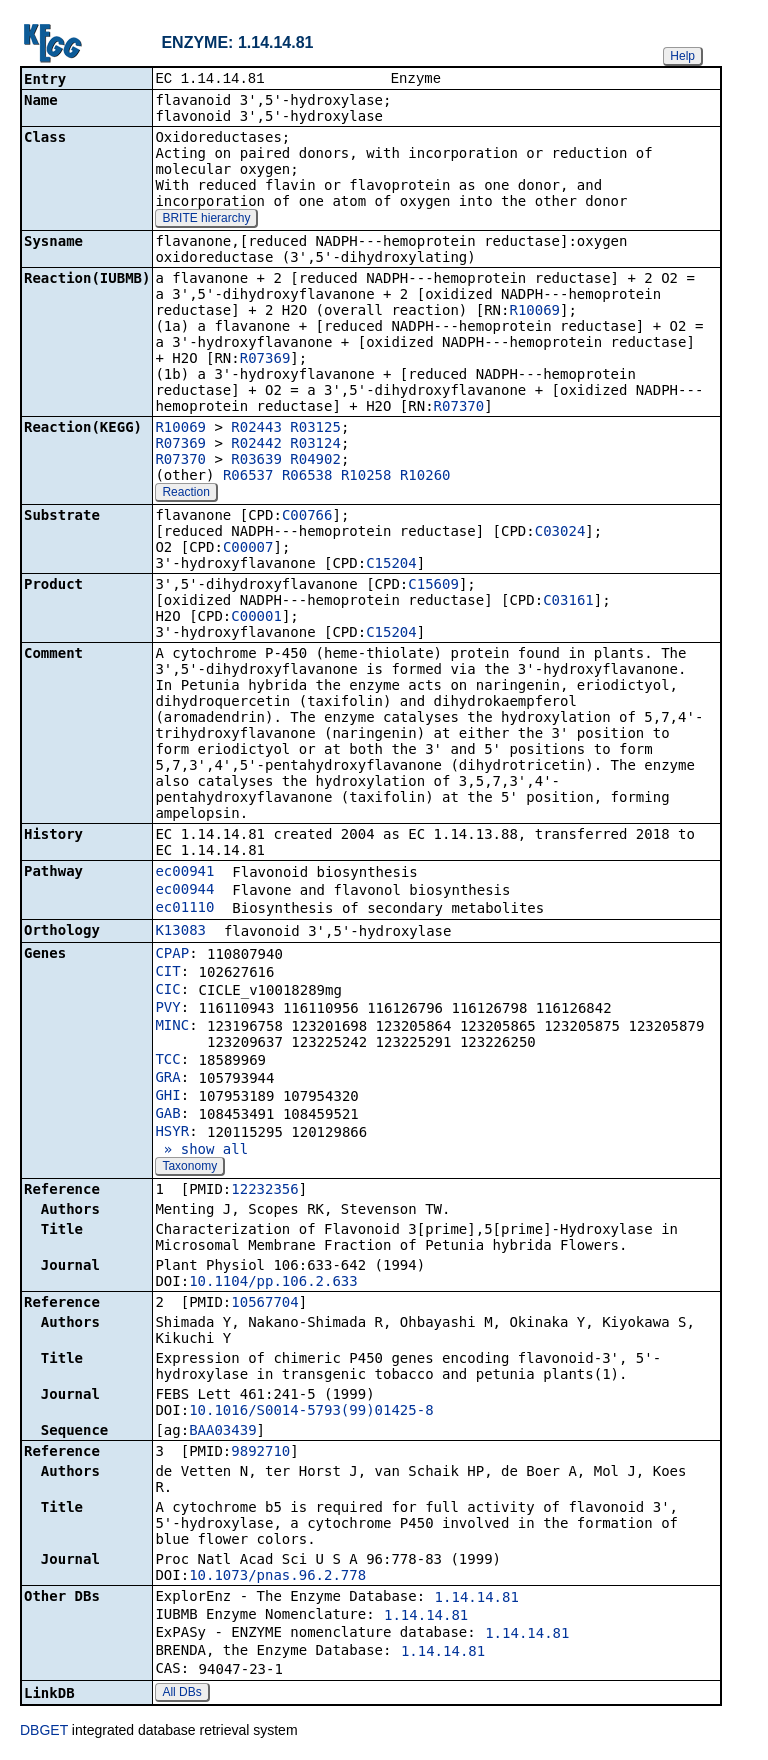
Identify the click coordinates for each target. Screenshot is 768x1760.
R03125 (315, 429)
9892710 (260, 1453)
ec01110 (184, 909)
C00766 (307, 517)
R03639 (256, 461)
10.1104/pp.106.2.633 (273, 1283)
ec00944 (184, 891)
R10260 (425, 477)
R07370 (459, 408)
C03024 (560, 533)
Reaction (185, 494)
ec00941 (184, 873)
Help (682, 56)
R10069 (534, 312)
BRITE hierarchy (206, 220)
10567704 (264, 1304)
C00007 (248, 549)
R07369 (265, 360)
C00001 (256, 618)
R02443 (256, 429)
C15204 (391, 565)
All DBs (181, 1694)
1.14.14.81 (477, 1599)
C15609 (433, 586)
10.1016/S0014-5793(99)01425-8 (311, 1412)
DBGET (44, 1732)
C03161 (568, 602)
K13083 (180, 932)
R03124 (315, 445)
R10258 (366, 477)
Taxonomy (189, 1168)
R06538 (307, 477)
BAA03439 (222, 1432)
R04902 (315, 461)
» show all (201, 1151)
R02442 (256, 445)
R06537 (248, 477)
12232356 (264, 1191)
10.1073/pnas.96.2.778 (277, 1577)
